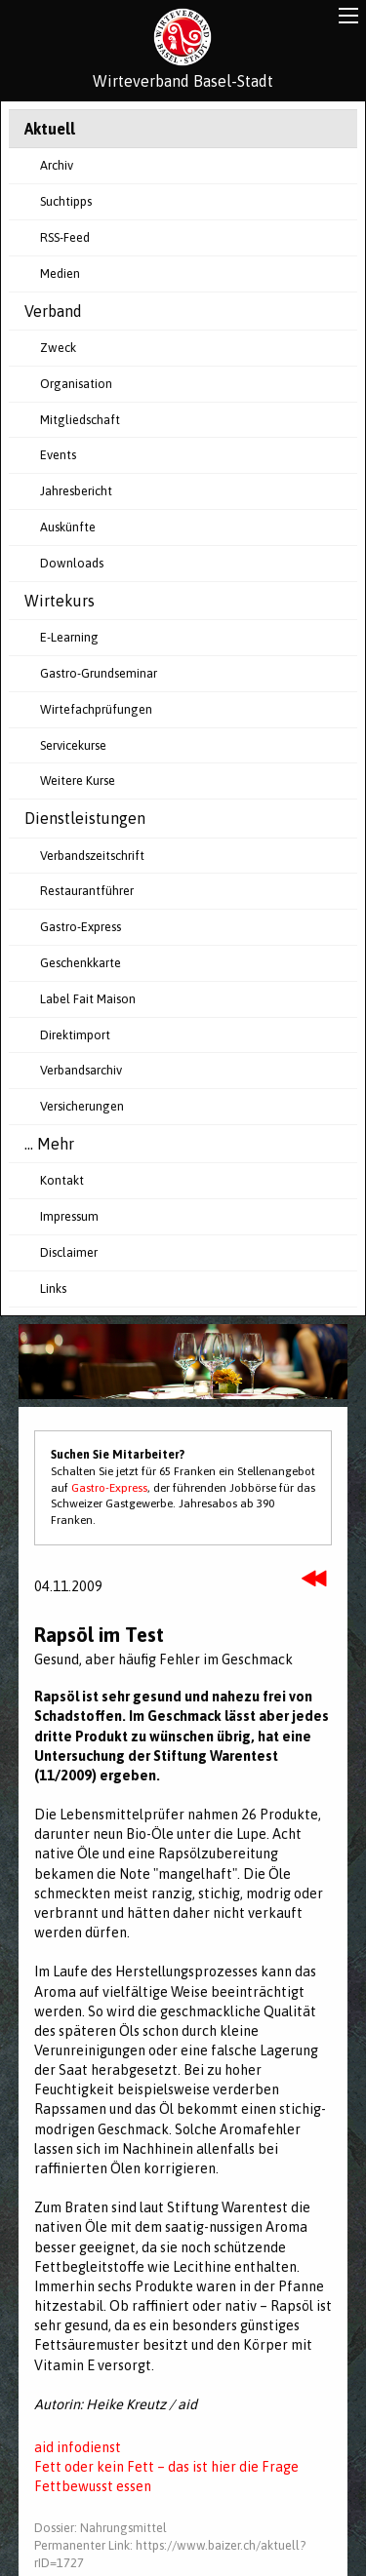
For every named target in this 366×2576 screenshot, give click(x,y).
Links (53, 1288)
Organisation (76, 383)
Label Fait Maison (88, 999)
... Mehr (49, 1143)
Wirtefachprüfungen (96, 709)
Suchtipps (66, 201)
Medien (60, 273)
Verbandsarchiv (81, 1070)
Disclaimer (69, 1252)
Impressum (69, 1216)
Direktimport (75, 1035)
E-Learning (69, 637)
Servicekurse (73, 745)
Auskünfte (68, 527)
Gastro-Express (80, 926)
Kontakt (62, 1180)
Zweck (58, 347)
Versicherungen (82, 1106)
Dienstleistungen (84, 818)
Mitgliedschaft (80, 419)
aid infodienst (77, 2447)
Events (58, 455)
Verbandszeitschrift (92, 855)
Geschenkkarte (80, 963)
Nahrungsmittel (123, 2527)
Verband (53, 311)
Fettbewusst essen (92, 2486)
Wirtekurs (59, 600)
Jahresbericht (76, 491)
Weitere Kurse (77, 780)
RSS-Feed (65, 237)
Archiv (56, 165)
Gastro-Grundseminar (98, 673)
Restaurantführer (87, 890)
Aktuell (49, 128)
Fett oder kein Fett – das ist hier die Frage (166, 2467)
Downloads (71, 563)
